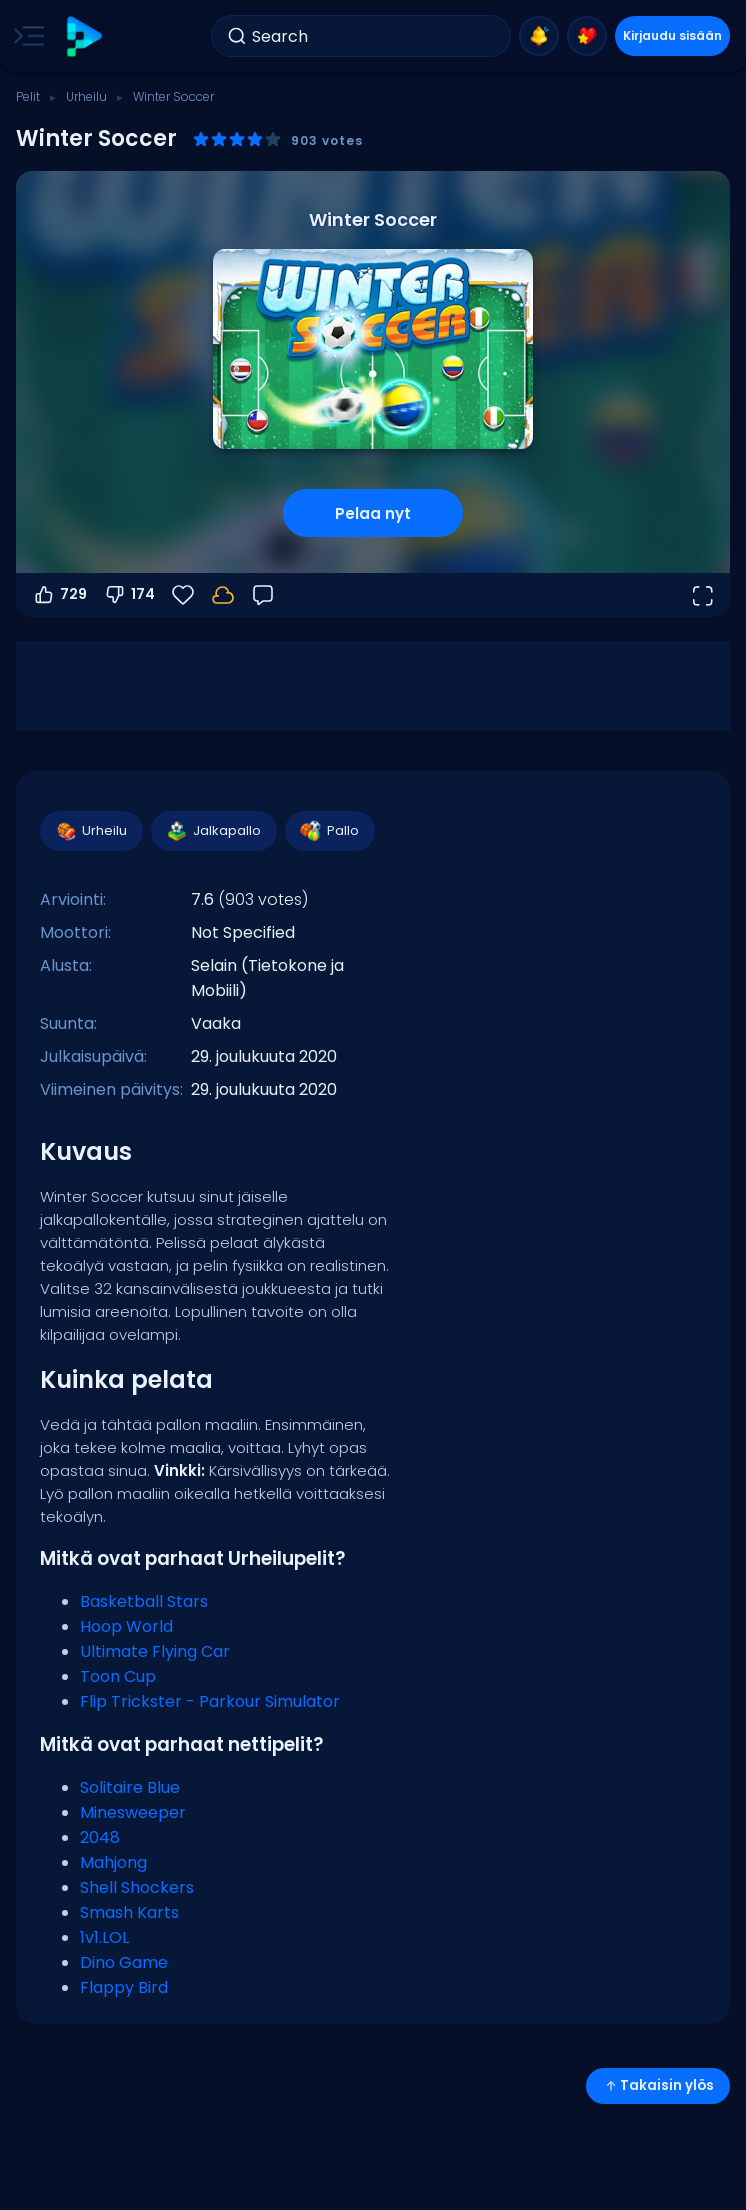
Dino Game (124, 1962)
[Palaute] (263, 595)
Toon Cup (118, 1676)
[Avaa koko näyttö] (702, 595)
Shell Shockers (137, 1887)
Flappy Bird (124, 1987)
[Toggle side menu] (25, 36)
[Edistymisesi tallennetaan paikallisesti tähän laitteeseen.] (223, 595)
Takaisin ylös (658, 2085)
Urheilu (86, 96)
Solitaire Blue (130, 1787)
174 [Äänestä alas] (129, 595)
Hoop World (126, 1626)
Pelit (28, 96)
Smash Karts (129, 1912)
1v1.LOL (104, 1937)
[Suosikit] (183, 595)
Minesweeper (133, 1812)
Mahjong (113, 1862)
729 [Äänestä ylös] (59, 595)
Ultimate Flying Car (155, 1651)
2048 (100, 1837)
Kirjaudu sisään (672, 35)
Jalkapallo (213, 831)
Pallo (329, 831)
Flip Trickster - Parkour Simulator (210, 1701)
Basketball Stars (144, 1601)
